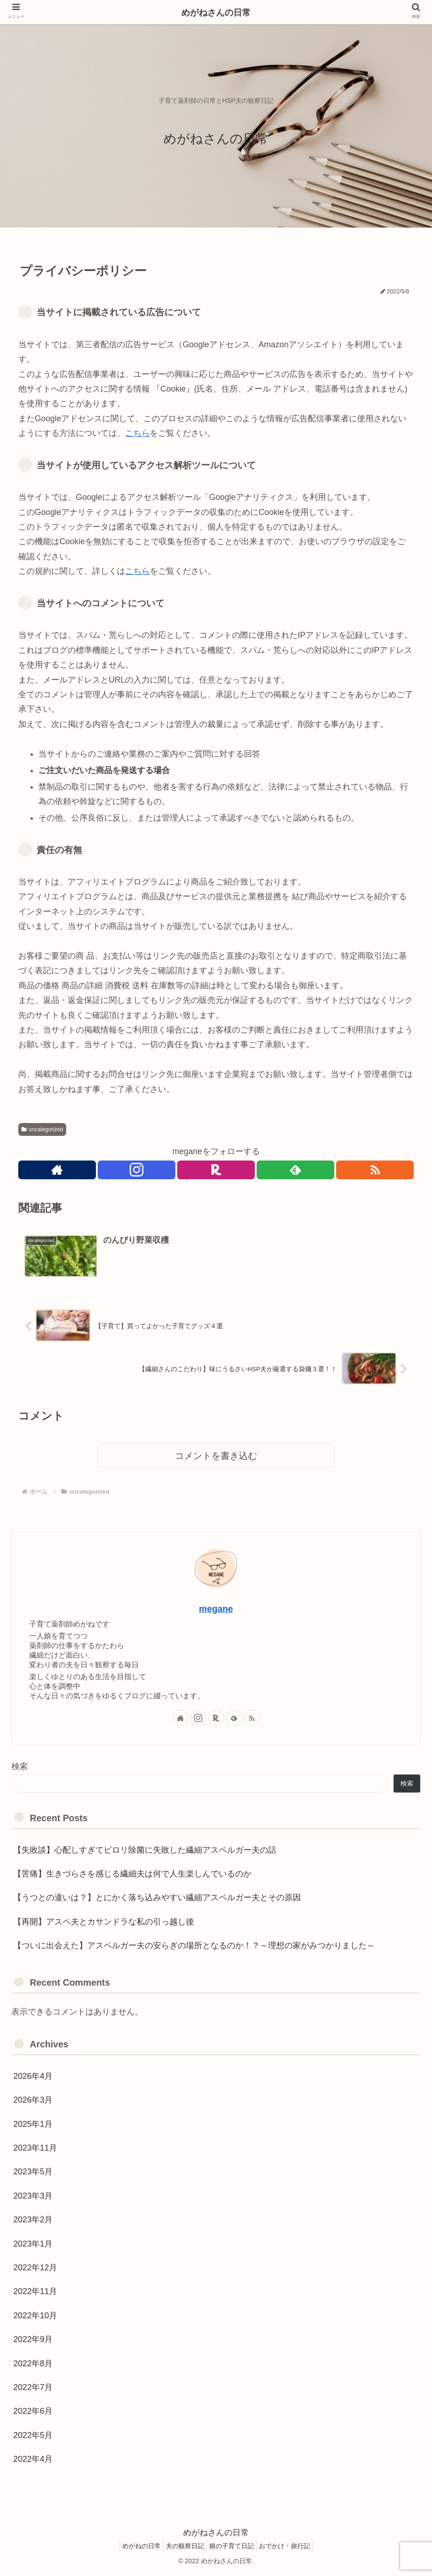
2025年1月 (33, 2125)
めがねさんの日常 (216, 12)
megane (216, 1610)
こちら (137, 433)
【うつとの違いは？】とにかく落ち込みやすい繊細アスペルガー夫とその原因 (157, 1899)
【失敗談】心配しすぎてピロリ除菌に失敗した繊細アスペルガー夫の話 (144, 1851)
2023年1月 (33, 2245)
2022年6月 (33, 2412)
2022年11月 (35, 2293)
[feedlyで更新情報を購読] (296, 1171)
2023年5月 (33, 2173)
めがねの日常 (135, 2547)
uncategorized (42, 1129)
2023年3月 (33, 2197)
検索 (19, 1768)
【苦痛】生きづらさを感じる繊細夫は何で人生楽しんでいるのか (132, 1875)
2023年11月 (35, 2149)
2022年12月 (35, 2269)
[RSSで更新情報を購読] (375, 1171)
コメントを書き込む (216, 1457)
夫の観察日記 (182, 2547)
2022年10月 (35, 2317)
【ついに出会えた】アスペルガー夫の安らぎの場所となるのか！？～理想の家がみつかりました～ (194, 1947)
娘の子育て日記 (233, 2547)
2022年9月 (33, 2340)
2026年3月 (33, 2101)
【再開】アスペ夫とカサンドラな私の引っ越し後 (103, 1923)
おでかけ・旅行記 (291, 2547)
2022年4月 (33, 2460)
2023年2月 (33, 2221)
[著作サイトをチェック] (56, 1171)
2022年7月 (33, 2388)
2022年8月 (33, 2364)
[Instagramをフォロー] (136, 1171)
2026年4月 (33, 2077)
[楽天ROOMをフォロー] (216, 1171)
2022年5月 (33, 2436)
